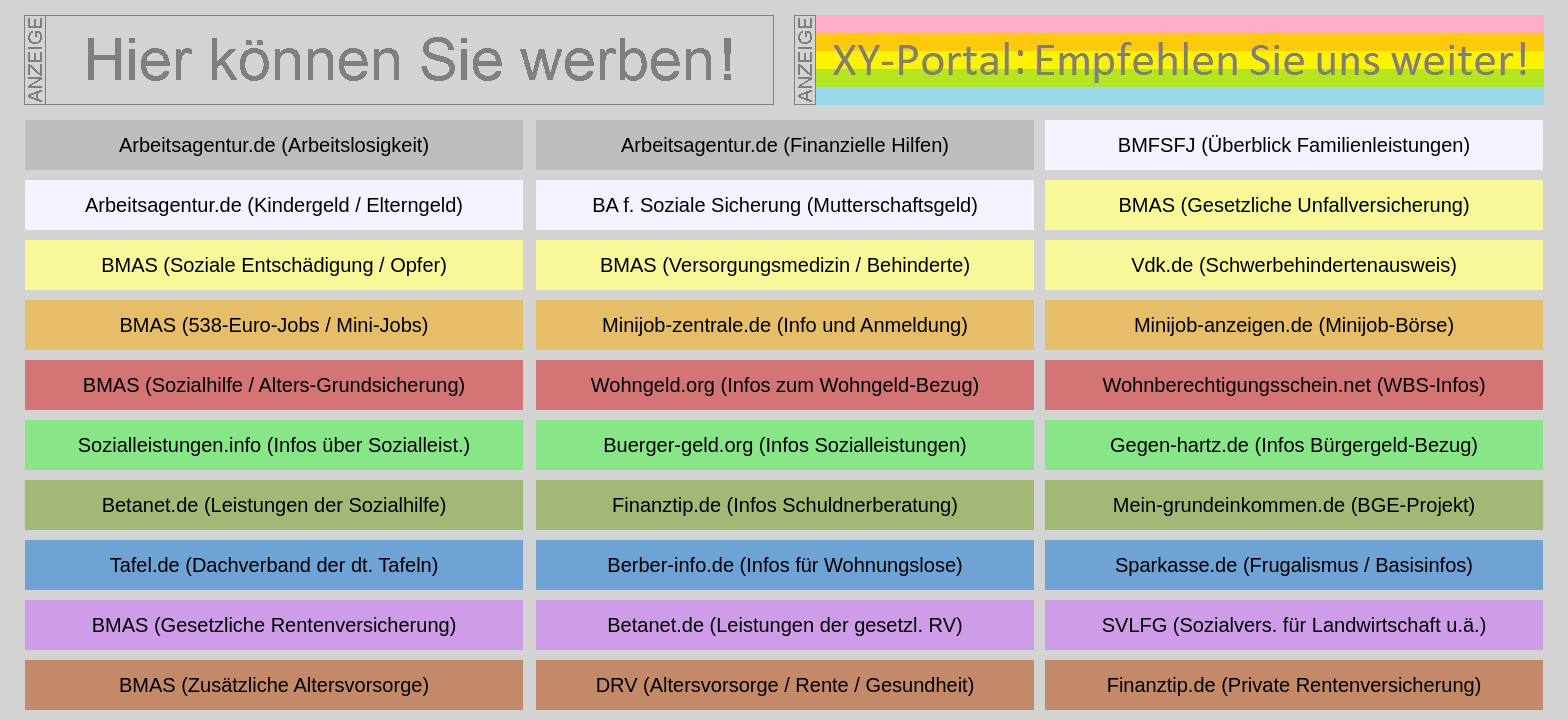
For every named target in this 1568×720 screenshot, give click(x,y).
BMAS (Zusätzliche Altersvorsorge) (274, 685)
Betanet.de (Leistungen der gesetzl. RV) (784, 625)
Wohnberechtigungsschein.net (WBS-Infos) (1293, 385)
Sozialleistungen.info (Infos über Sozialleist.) (274, 445)
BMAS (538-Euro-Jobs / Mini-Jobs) (274, 325)
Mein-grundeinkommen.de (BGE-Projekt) (1294, 505)
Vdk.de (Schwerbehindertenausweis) (1294, 265)
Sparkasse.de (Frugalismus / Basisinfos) (1294, 565)
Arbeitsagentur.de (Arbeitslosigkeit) (274, 145)
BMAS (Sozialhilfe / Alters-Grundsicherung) (274, 385)
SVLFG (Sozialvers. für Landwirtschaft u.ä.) (1294, 625)
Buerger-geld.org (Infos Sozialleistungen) (785, 445)
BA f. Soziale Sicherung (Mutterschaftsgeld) (785, 205)
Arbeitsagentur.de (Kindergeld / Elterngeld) (274, 205)
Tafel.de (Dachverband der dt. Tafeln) (274, 565)
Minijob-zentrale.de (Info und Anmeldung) (785, 325)
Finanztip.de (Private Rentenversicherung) (1294, 685)
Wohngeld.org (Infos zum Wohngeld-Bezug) (785, 385)
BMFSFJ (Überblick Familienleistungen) (1294, 145)
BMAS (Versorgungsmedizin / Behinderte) (785, 265)
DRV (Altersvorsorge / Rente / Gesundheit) (785, 685)
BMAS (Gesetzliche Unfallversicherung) (1293, 205)
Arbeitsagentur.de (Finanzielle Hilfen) (785, 145)
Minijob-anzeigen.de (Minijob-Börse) (1294, 325)
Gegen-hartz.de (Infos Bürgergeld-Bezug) (1294, 445)
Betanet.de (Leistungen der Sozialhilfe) (274, 505)
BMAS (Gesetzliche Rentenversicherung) (274, 625)
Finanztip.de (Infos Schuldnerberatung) (785, 505)
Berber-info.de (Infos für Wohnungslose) (784, 565)
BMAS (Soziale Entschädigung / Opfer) (274, 265)
